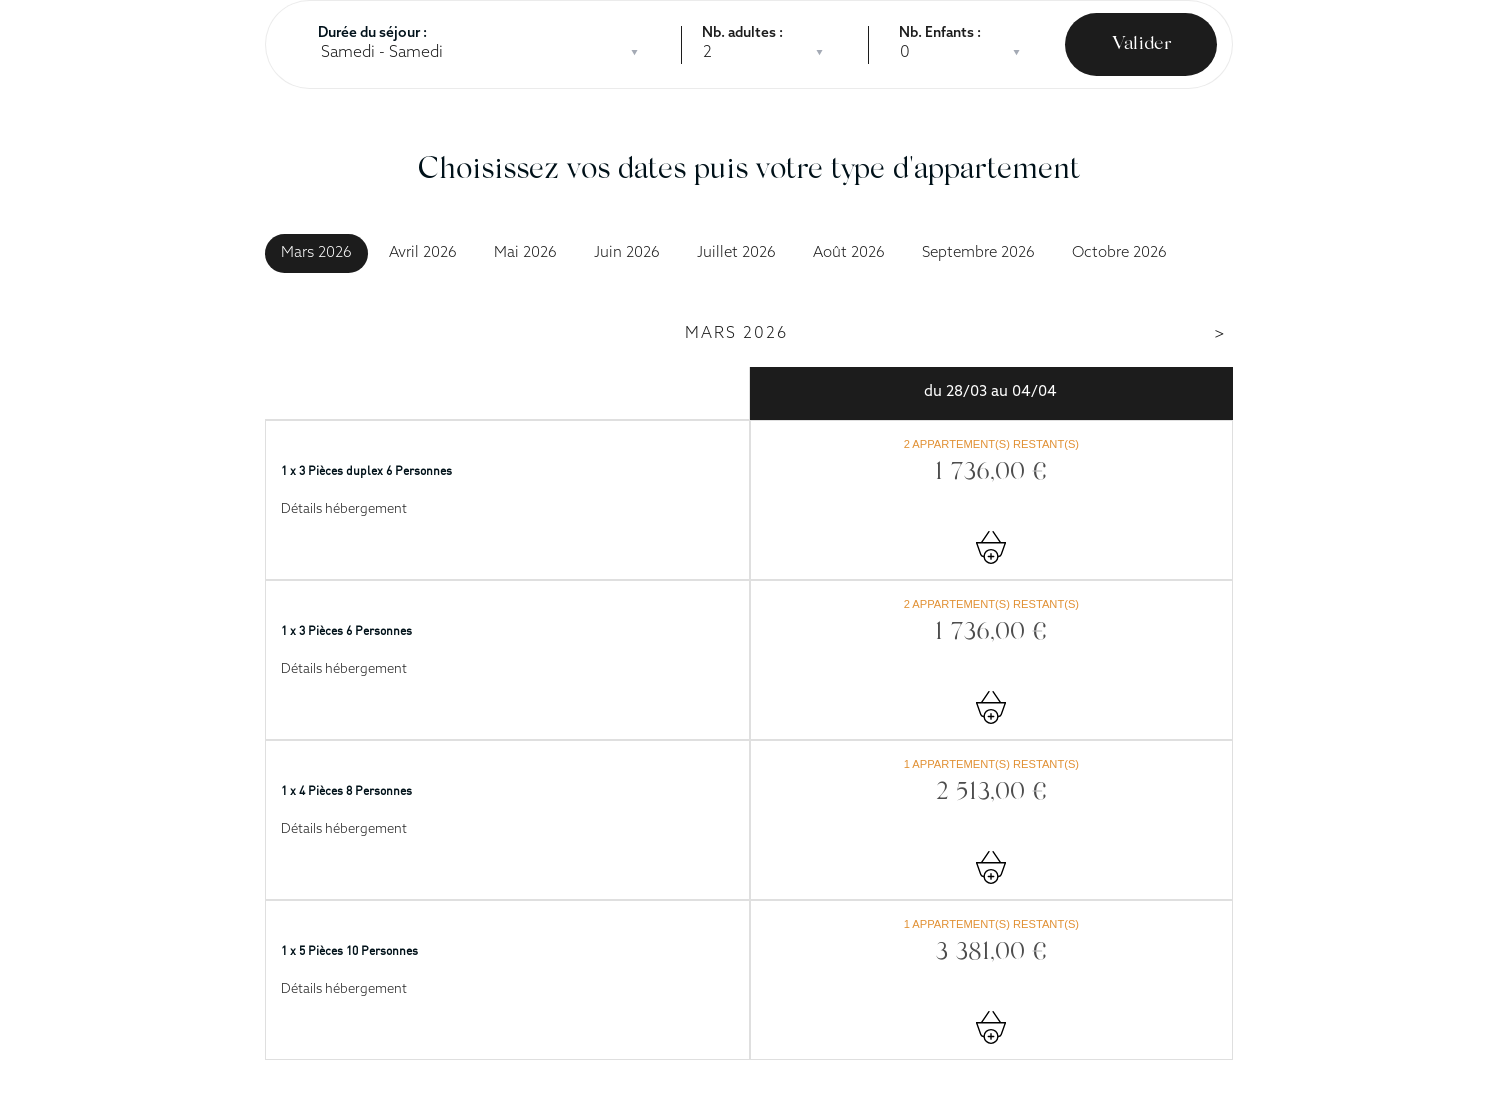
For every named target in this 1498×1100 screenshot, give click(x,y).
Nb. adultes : (742, 33)
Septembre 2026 (978, 253)
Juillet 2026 (736, 253)
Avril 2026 (423, 253)
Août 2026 (849, 253)
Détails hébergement (344, 509)
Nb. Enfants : (940, 33)
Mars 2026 (316, 253)
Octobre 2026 (1119, 253)
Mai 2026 (525, 253)
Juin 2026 (627, 253)
